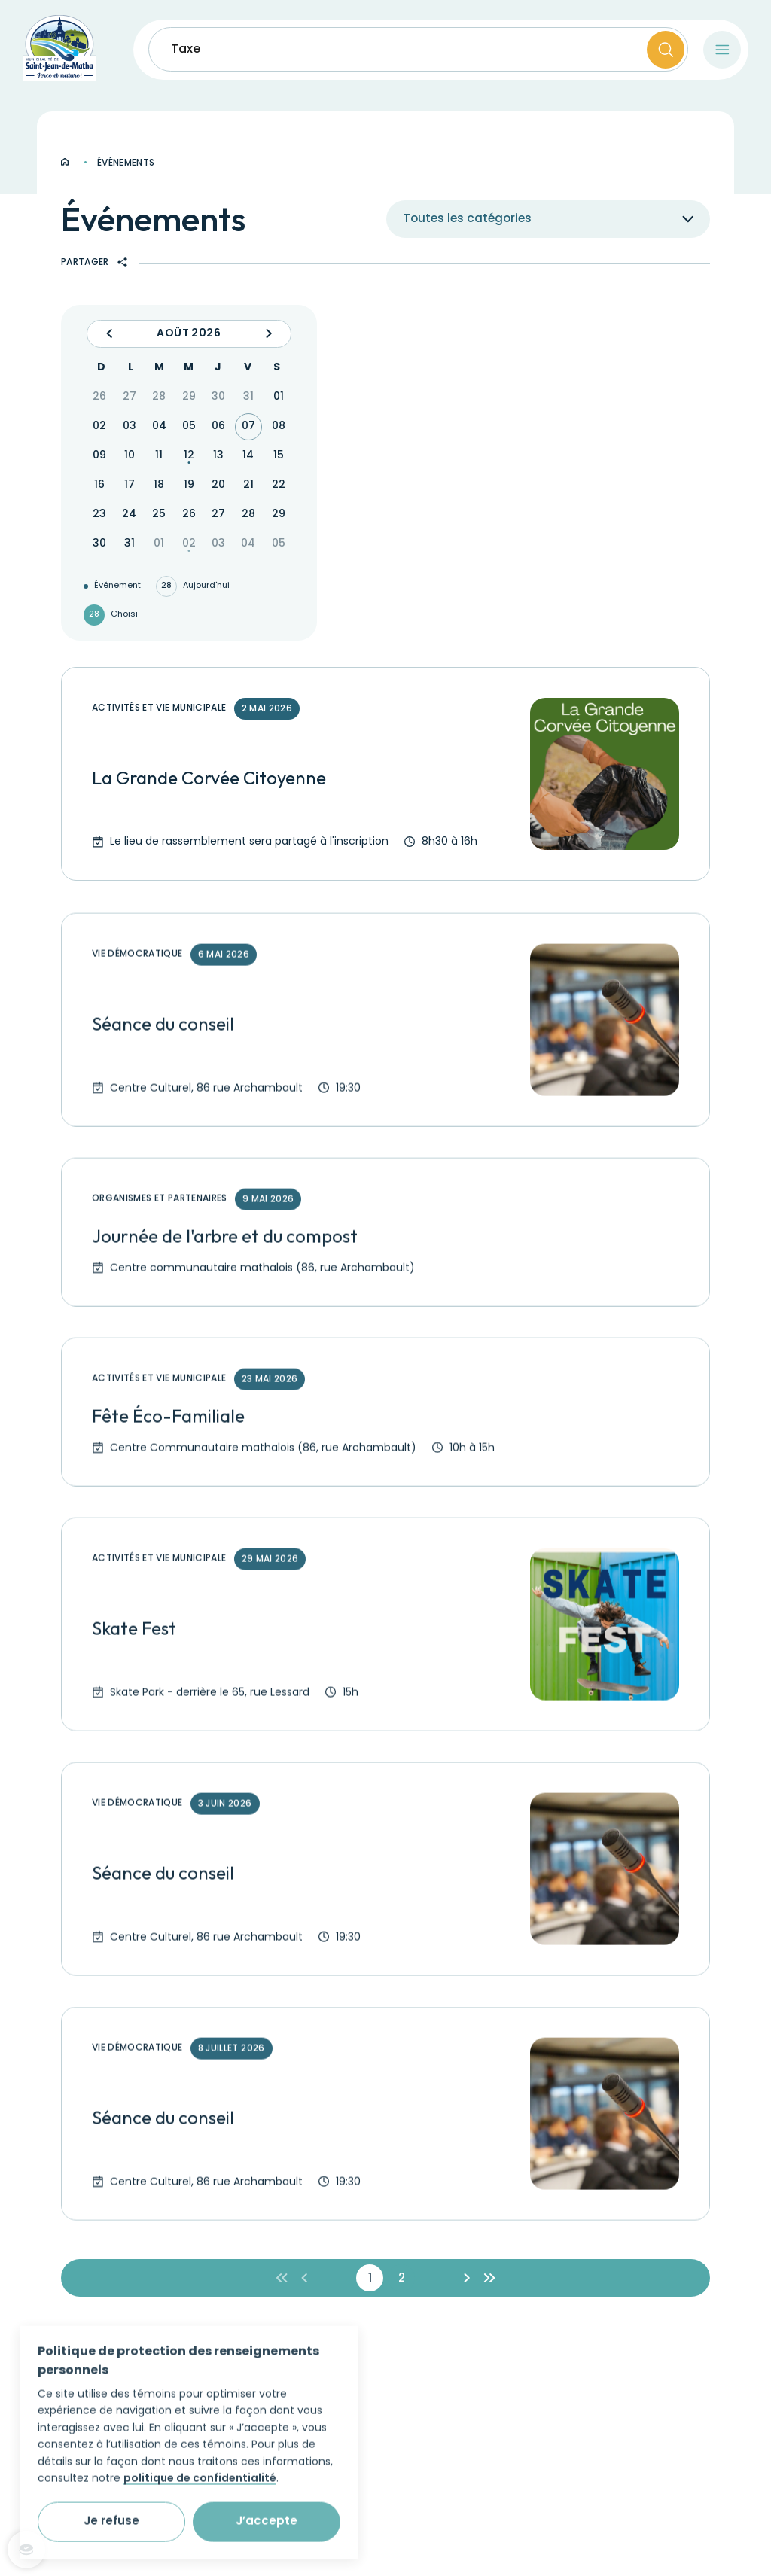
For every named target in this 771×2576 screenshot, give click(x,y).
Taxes (189, 50)
